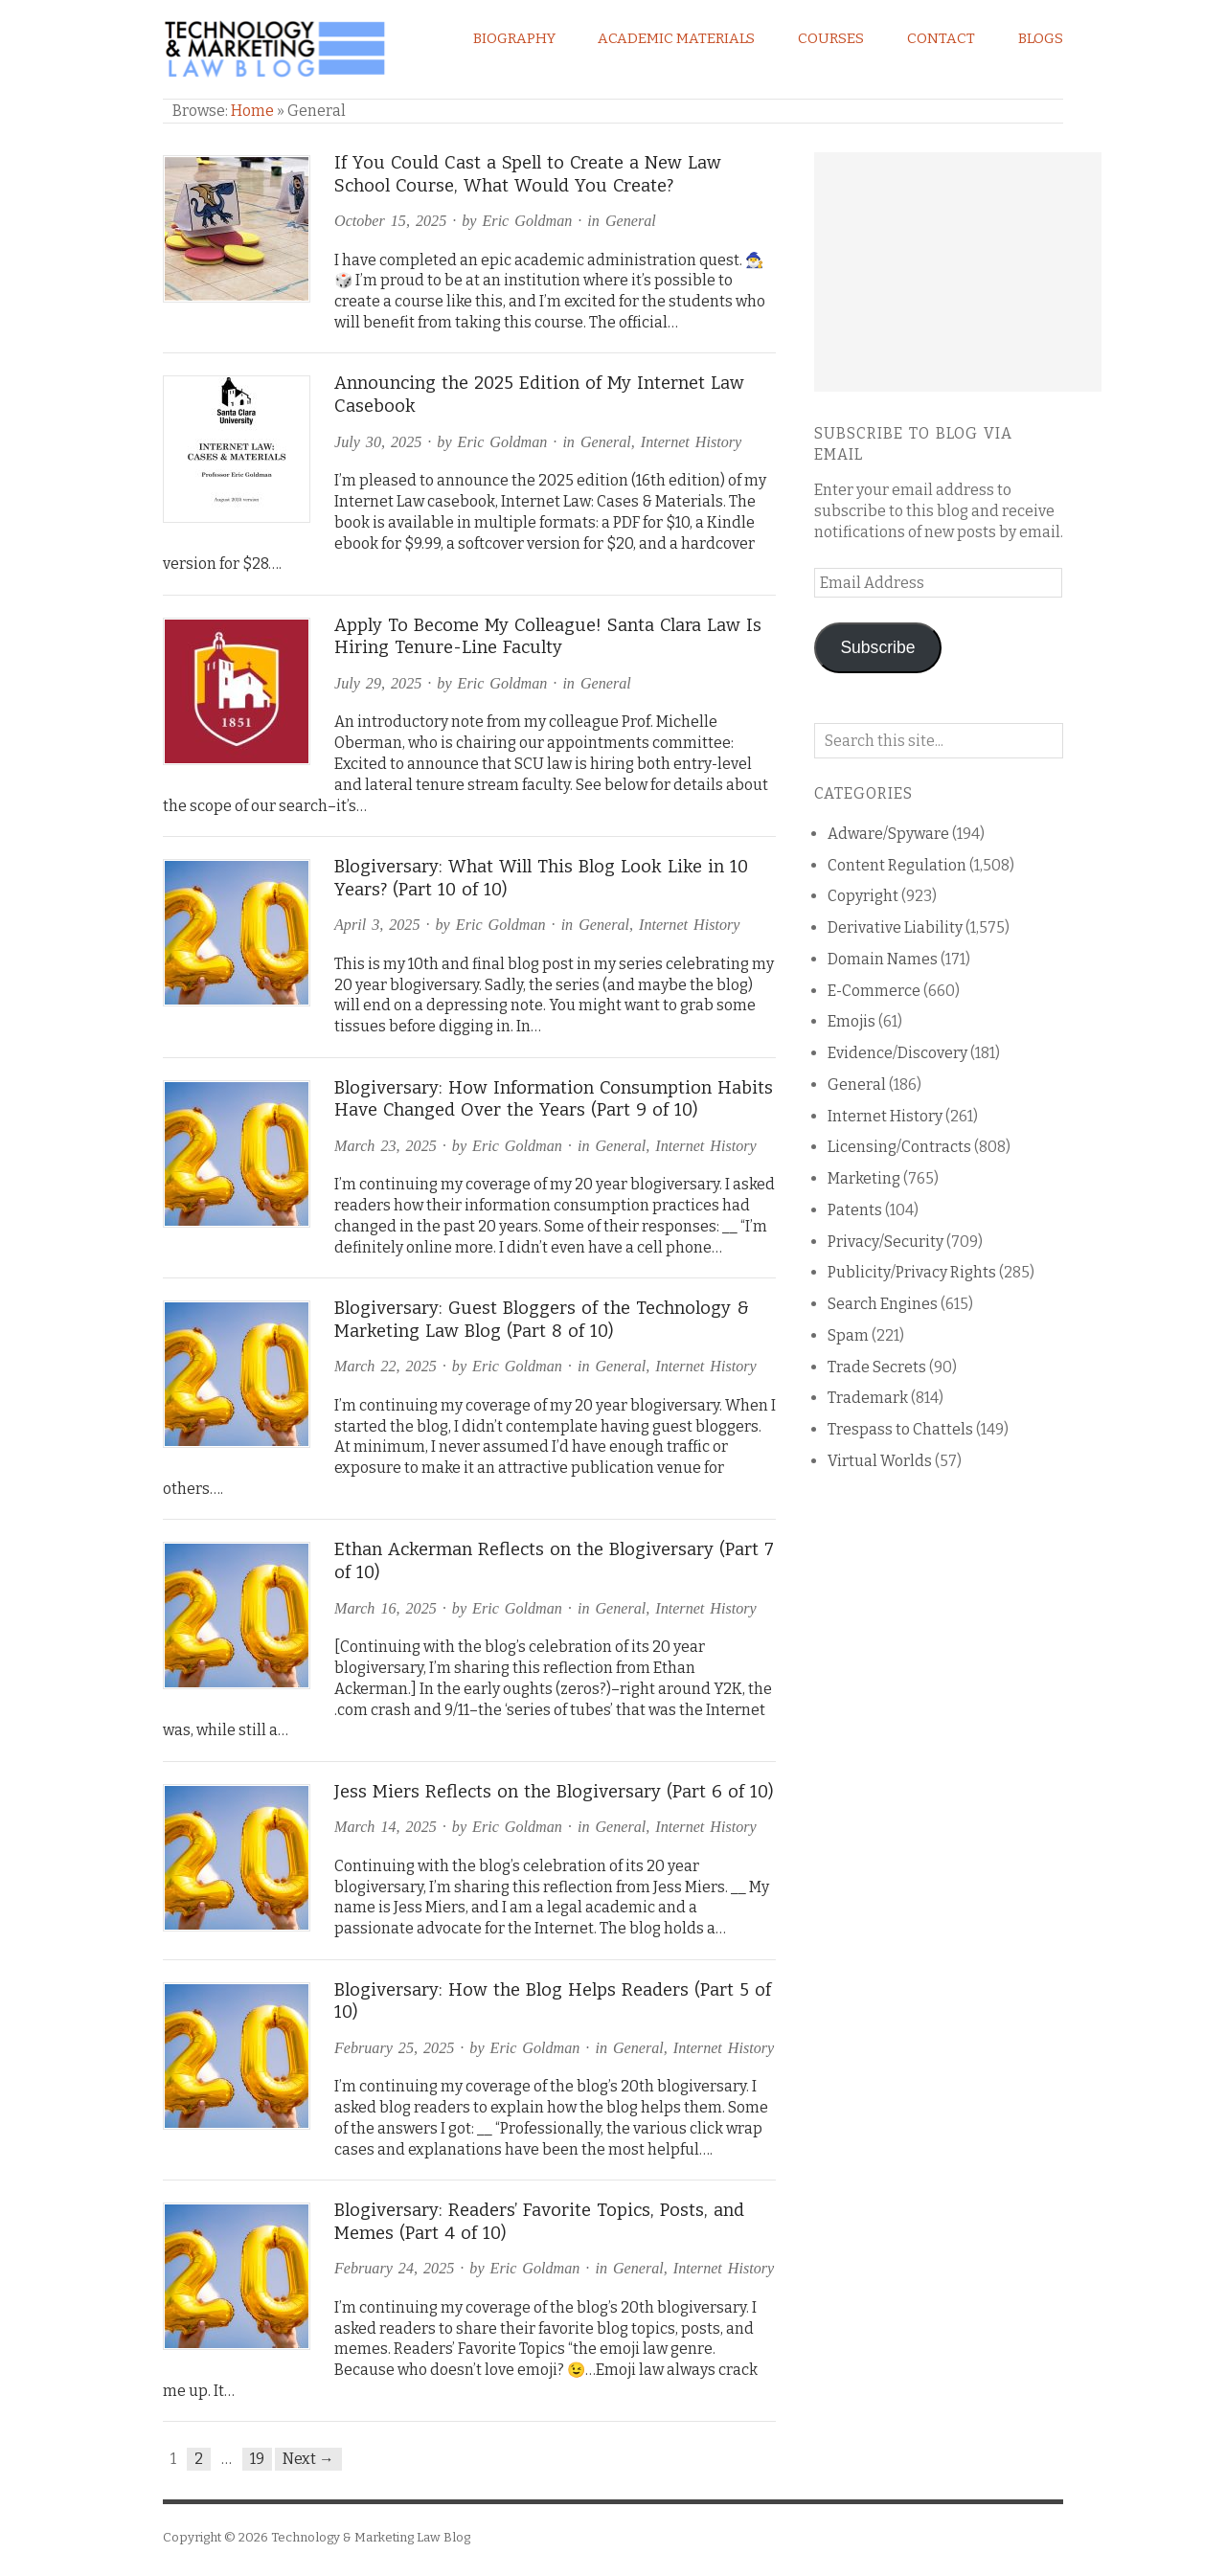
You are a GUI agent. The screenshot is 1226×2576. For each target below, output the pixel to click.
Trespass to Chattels (900, 1429)
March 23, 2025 (385, 1146)
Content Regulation (897, 865)
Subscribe (877, 647)
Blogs (1040, 38)
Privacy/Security (885, 1241)
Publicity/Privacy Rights (912, 1272)
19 (257, 2459)
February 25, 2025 (394, 2048)
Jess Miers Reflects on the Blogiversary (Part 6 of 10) (554, 1791)
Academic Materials (676, 38)
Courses (831, 38)
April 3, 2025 (377, 924)
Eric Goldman (528, 221)
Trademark (868, 1398)
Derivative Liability (895, 927)
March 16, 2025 (385, 1608)
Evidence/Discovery (897, 1053)
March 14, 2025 (385, 1827)
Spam (848, 1335)
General (630, 221)
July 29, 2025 (377, 683)
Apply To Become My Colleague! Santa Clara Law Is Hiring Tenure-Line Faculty (547, 637)
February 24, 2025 (394, 2268)
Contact (941, 38)
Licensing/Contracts (899, 1147)
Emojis (851, 1021)
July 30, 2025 (377, 442)
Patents (855, 1210)
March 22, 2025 (385, 1366)
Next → (308, 2459)
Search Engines (883, 1304)
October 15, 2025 (390, 221)
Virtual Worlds (880, 1461)
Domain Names (883, 959)
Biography (514, 38)
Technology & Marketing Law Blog (370, 2537)
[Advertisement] (957, 272)
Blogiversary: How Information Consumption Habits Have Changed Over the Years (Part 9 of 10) (553, 1099)
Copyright (863, 896)
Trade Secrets (877, 1367)
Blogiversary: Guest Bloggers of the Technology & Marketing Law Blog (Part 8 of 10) (541, 1320)
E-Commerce (874, 991)
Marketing (864, 1178)
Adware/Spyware (888, 834)
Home (252, 111)
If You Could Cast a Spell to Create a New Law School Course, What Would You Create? (527, 174)
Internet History (691, 442)
